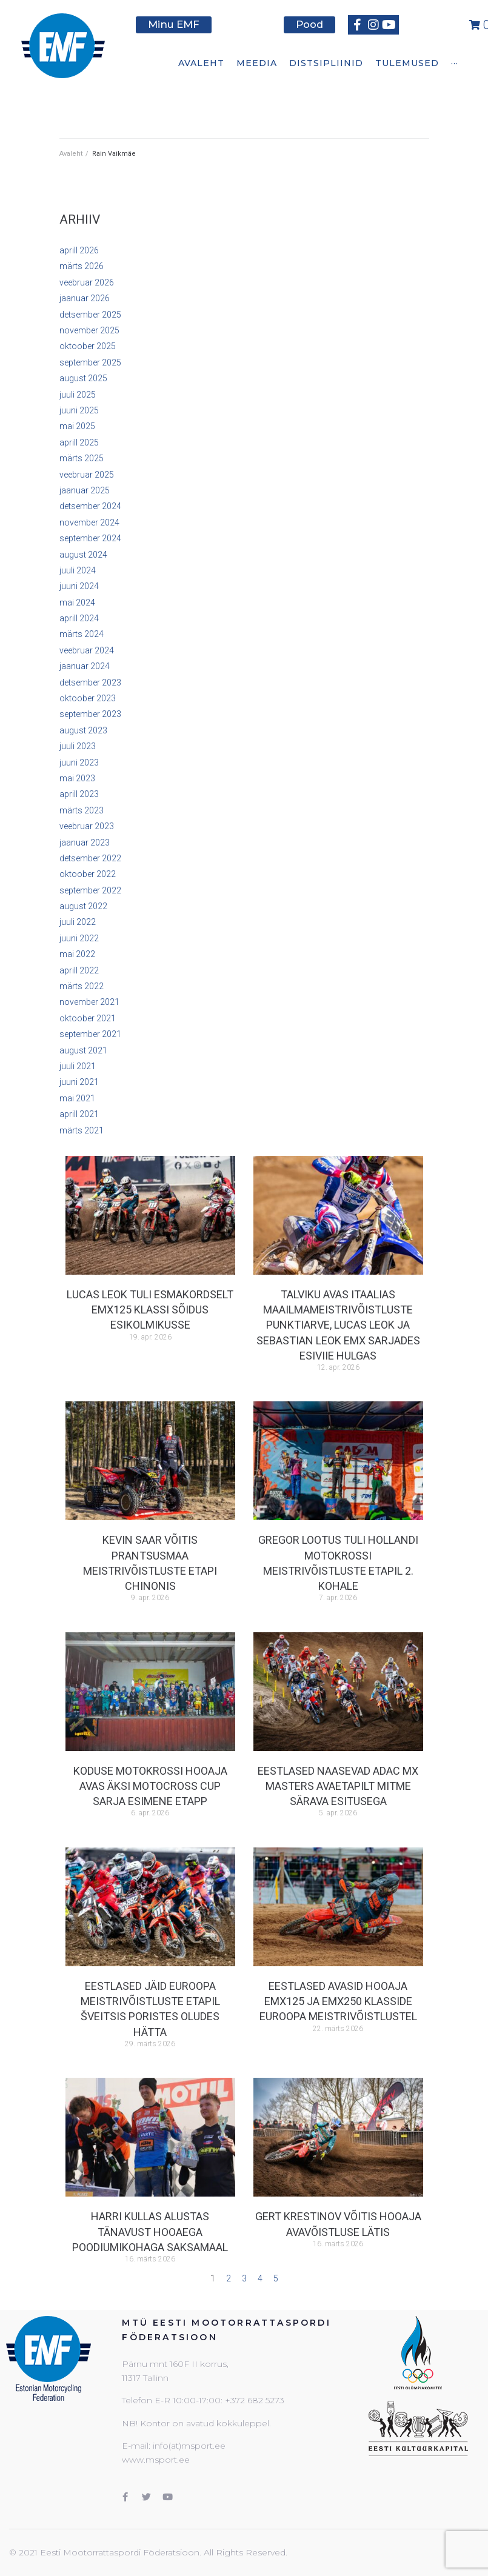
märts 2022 (81, 986)
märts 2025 (81, 458)
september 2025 (90, 362)
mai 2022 (77, 954)
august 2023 (83, 730)
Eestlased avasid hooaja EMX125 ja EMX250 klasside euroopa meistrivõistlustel (338, 2001)
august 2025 (83, 378)
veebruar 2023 (86, 826)
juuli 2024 (77, 570)
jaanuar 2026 (84, 298)
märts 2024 (81, 634)
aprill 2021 (79, 1114)
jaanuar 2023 (84, 842)
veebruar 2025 (86, 474)
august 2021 (83, 1050)
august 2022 (83, 906)
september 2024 (90, 538)
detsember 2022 (90, 858)
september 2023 (90, 714)
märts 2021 (81, 1130)
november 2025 (89, 330)
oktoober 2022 (87, 874)
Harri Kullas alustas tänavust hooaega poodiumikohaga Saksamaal (150, 2231)
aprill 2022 (79, 970)
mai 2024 (77, 602)
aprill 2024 (79, 618)
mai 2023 (77, 778)
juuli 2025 (77, 394)
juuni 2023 (79, 762)
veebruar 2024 (86, 650)
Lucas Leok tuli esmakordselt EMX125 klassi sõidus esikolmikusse (150, 1309)
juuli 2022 (77, 922)
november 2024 (89, 522)
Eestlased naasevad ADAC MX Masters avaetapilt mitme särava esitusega (338, 1785)
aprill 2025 (79, 442)
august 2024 (83, 554)
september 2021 (90, 1034)
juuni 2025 (79, 410)
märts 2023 (81, 810)
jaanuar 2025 (84, 490)
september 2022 (90, 890)
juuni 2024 (79, 586)
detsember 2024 (90, 506)
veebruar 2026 (86, 282)
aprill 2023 (79, 794)
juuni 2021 (79, 1082)
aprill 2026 (79, 250)
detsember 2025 (90, 314)
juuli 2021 (77, 1066)
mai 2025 (77, 426)
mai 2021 (77, 1098)
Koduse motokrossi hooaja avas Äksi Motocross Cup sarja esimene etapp (150, 1785)
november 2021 (89, 1002)
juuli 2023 (77, 746)
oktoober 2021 (87, 1018)
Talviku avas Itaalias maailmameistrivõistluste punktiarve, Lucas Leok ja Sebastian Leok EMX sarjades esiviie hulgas (338, 1325)
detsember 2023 (90, 682)
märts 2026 (81, 266)
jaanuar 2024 (84, 666)
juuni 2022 (79, 938)
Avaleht (70, 154)
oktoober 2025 (87, 346)
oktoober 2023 (87, 698)
